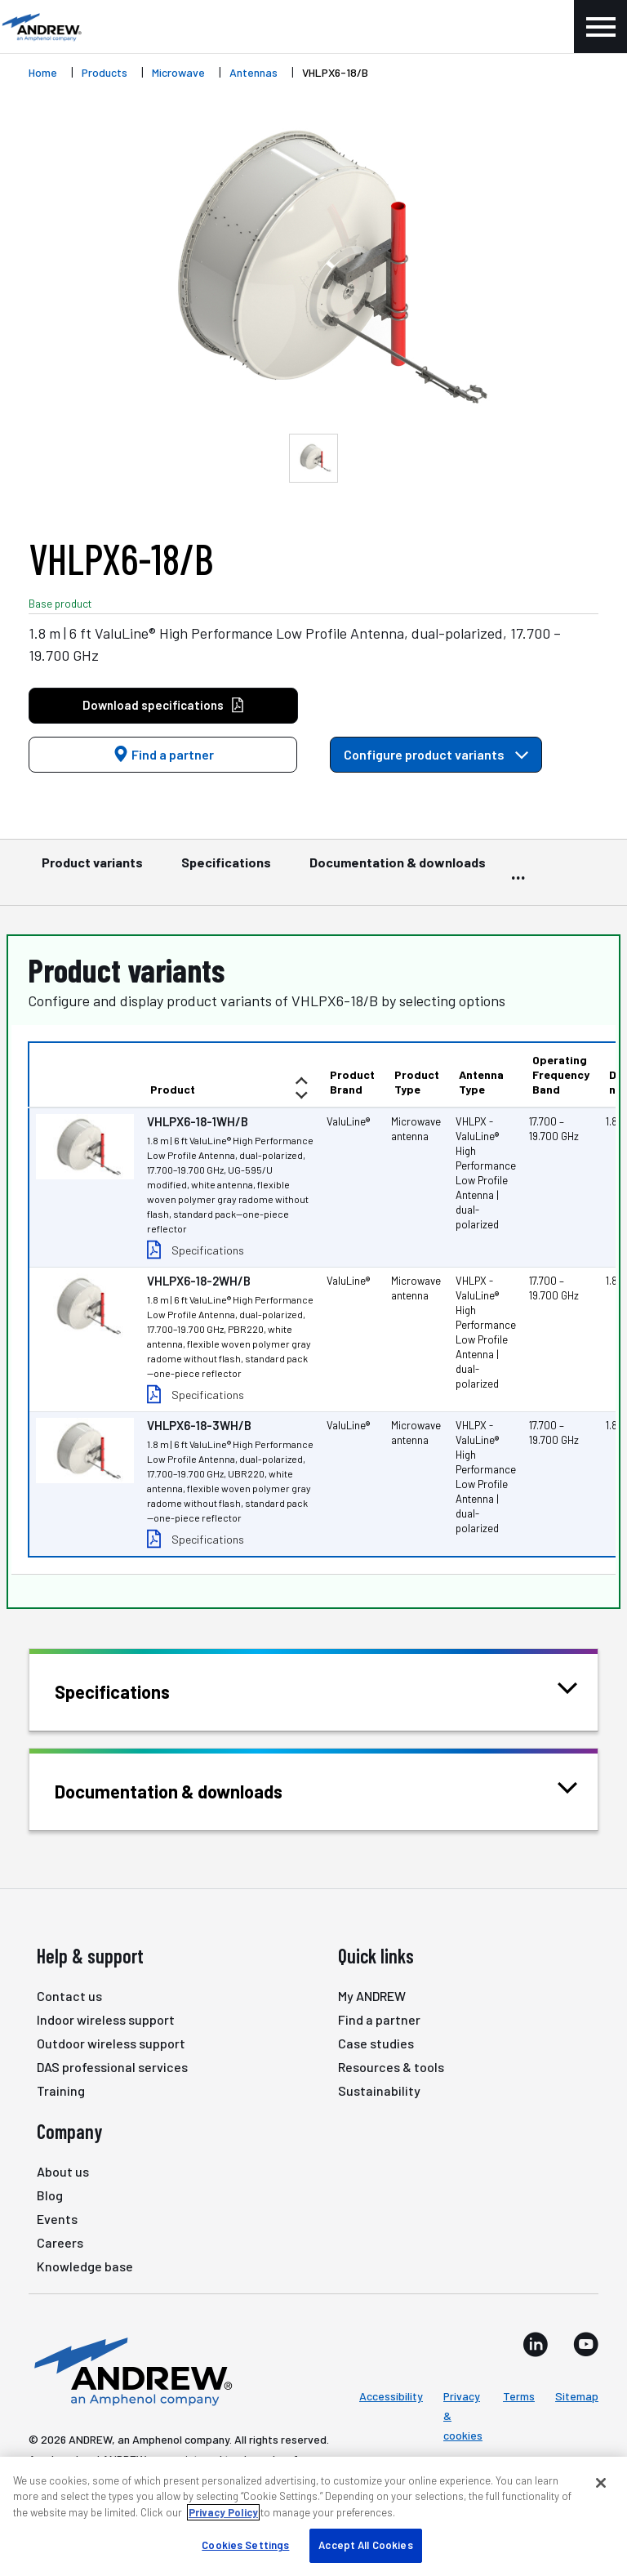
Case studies (376, 2043)
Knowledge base (85, 2266)
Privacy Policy (223, 2512)
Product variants (92, 869)
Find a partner (163, 754)
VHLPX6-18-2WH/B (199, 1280)
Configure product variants (436, 754)
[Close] (601, 2483)
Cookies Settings (245, 2544)
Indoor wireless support (106, 2019)
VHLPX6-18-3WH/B (199, 1425)
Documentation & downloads (397, 869)
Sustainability (379, 2090)
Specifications (226, 869)
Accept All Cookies (365, 2544)
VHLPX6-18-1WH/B (197, 1121)
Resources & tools (391, 2067)
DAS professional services (112, 2067)
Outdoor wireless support (111, 2043)
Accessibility (391, 2396)
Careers (60, 2242)
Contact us (69, 1995)
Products (104, 72)
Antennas (253, 72)
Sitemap (576, 2396)
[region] (313, 2516)
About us (63, 2171)
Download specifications (163, 705)
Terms (519, 2396)
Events (57, 2218)
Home (43, 72)
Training (61, 2090)
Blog (50, 2195)
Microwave (178, 72)
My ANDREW (372, 1995)
